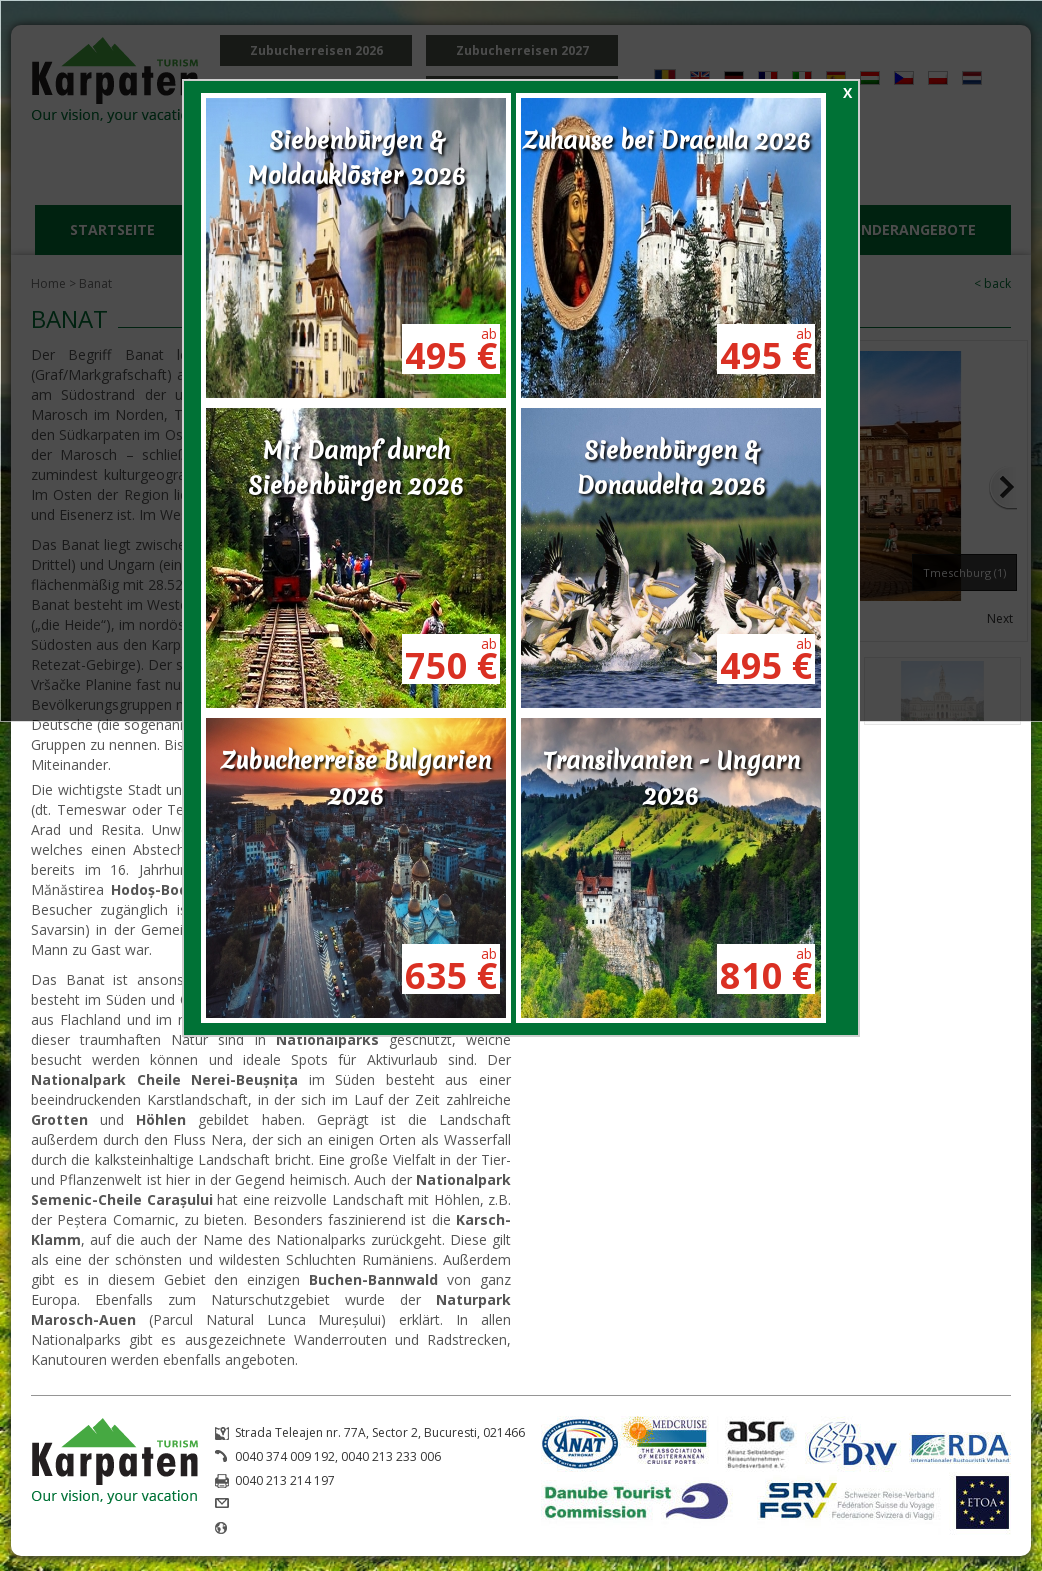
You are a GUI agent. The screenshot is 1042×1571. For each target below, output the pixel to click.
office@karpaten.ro (290, 1504)
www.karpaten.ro (283, 1528)
